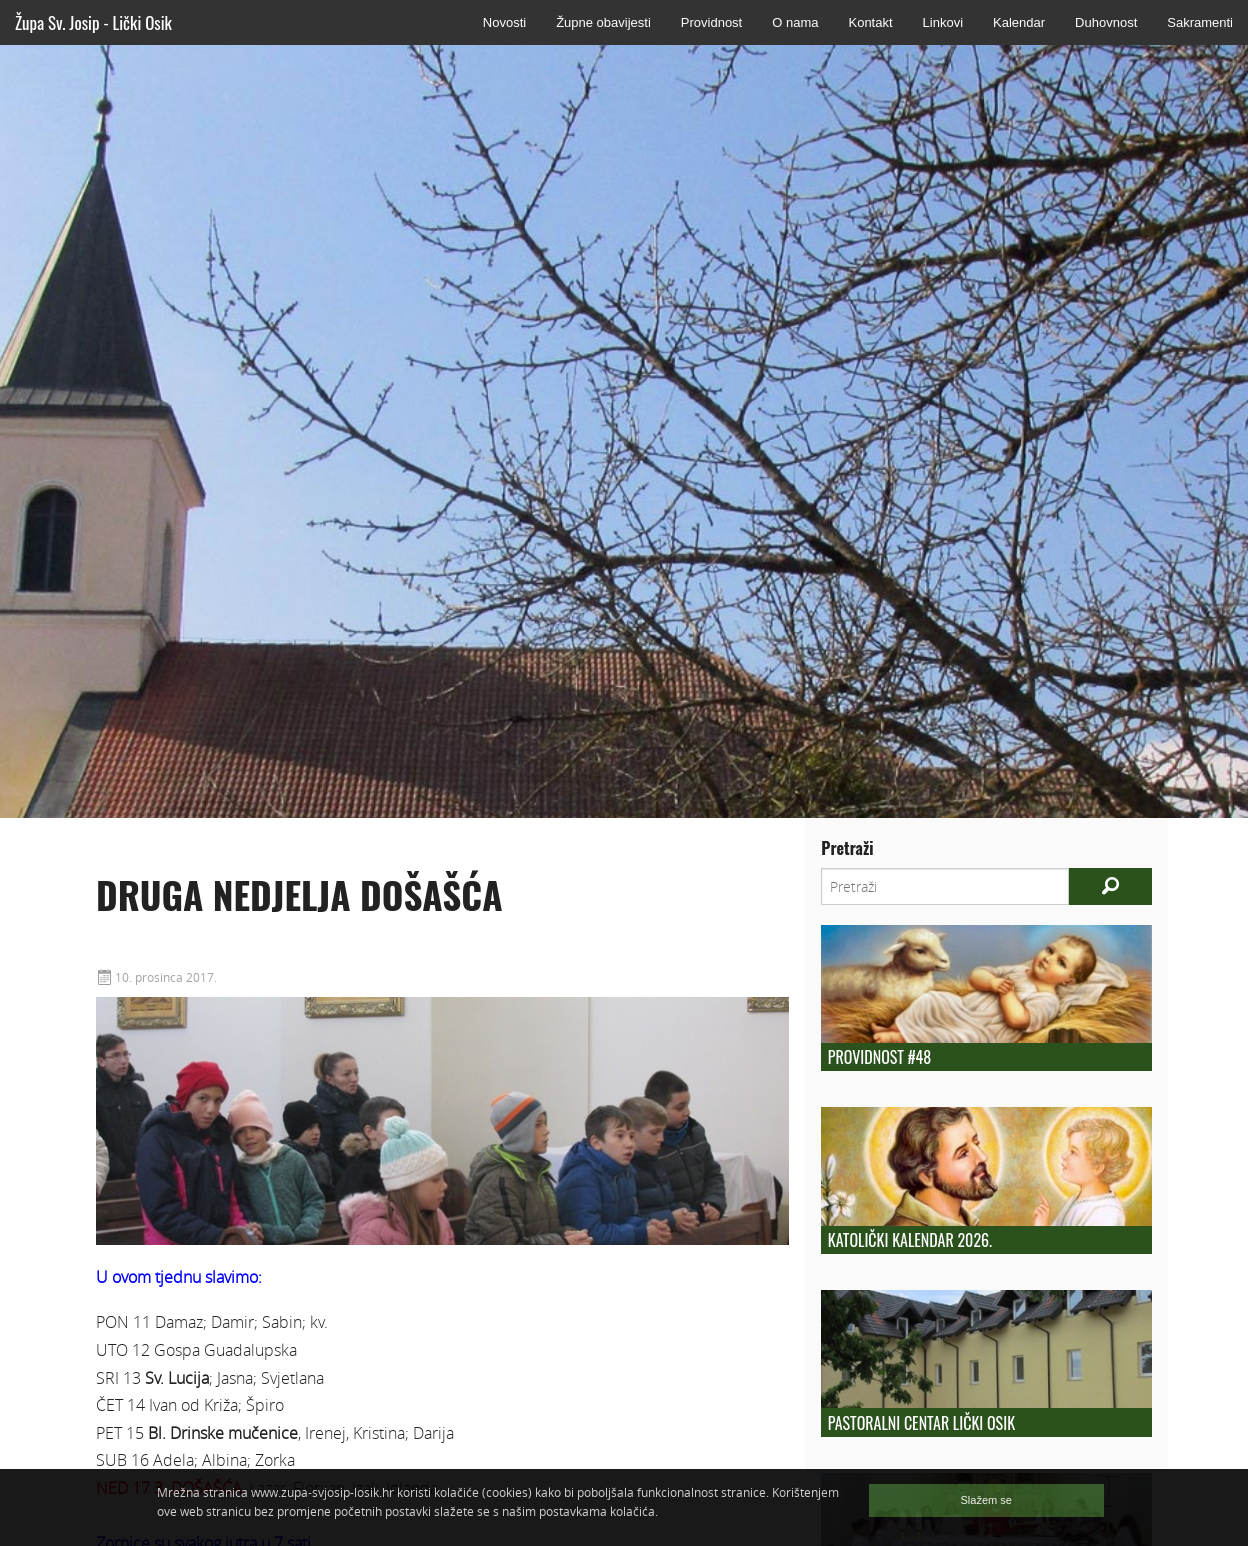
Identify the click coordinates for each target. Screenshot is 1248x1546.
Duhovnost (1106, 22)
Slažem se (986, 1500)
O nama (795, 22)
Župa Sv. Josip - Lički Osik (93, 22)
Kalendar (1019, 22)
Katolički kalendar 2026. (910, 1240)
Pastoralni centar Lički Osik (921, 1423)
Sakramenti (1200, 22)
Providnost (711, 22)
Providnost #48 (879, 1057)
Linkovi (943, 22)
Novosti (504, 22)
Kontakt (870, 22)
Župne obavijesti (603, 22)
